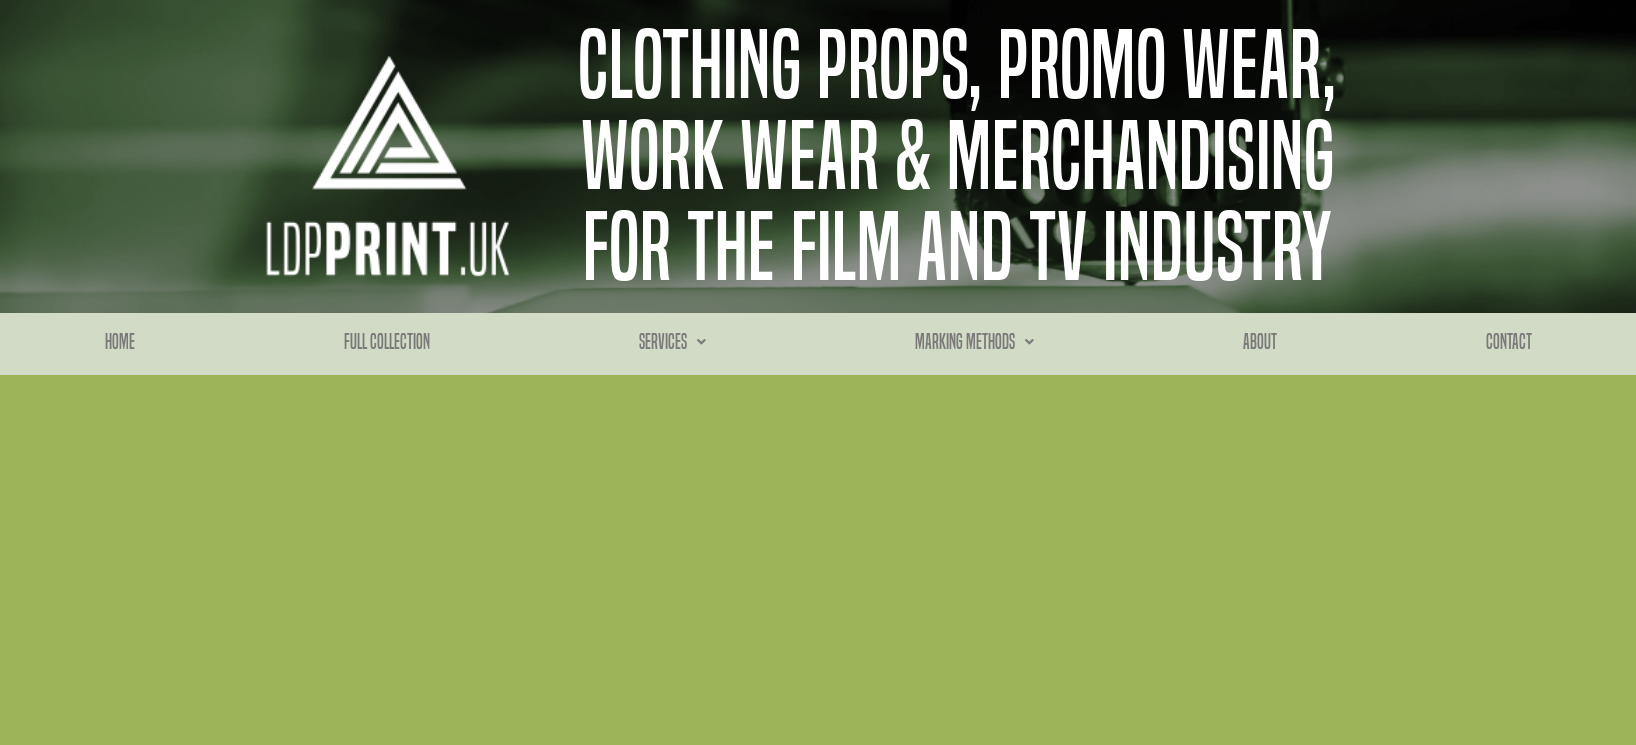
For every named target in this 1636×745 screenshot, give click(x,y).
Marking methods (974, 342)
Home (120, 342)
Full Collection (387, 342)
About (1260, 342)
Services (672, 342)
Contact (1509, 342)
